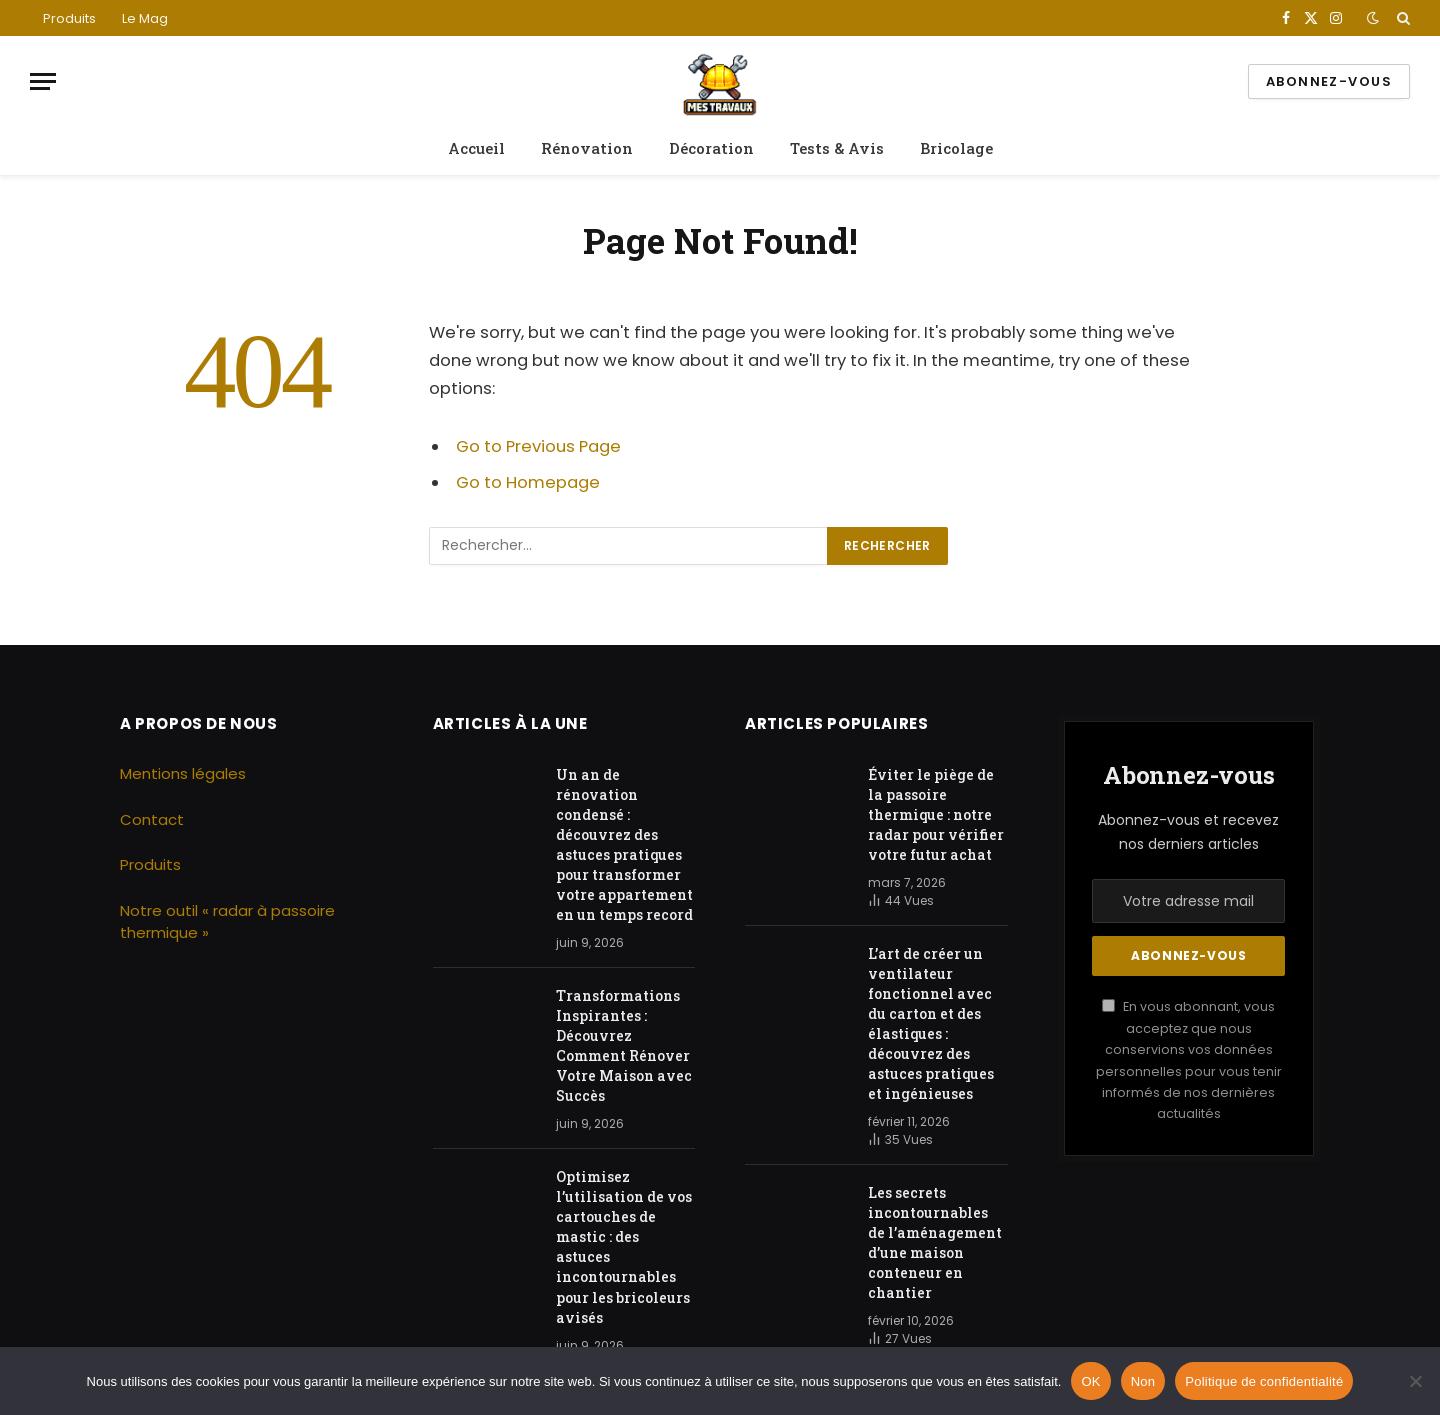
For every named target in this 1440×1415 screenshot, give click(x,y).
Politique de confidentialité (1264, 1381)
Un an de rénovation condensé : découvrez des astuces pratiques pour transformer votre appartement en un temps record (624, 844)
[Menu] (43, 81)
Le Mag (145, 18)
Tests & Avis (837, 148)
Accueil (476, 148)
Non (1143, 1381)
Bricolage (956, 148)
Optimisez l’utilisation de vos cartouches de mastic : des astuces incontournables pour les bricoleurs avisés (624, 1246)
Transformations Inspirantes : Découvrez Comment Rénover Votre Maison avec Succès (624, 1045)
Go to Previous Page (538, 446)
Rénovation (587, 148)
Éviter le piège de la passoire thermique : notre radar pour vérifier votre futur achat (936, 814)
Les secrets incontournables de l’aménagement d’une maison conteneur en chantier (935, 1242)
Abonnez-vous (1329, 81)
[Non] (1415, 1381)
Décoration (711, 148)
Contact (152, 819)
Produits (69, 18)
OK (1090, 1381)
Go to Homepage (528, 482)
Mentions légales (183, 773)
